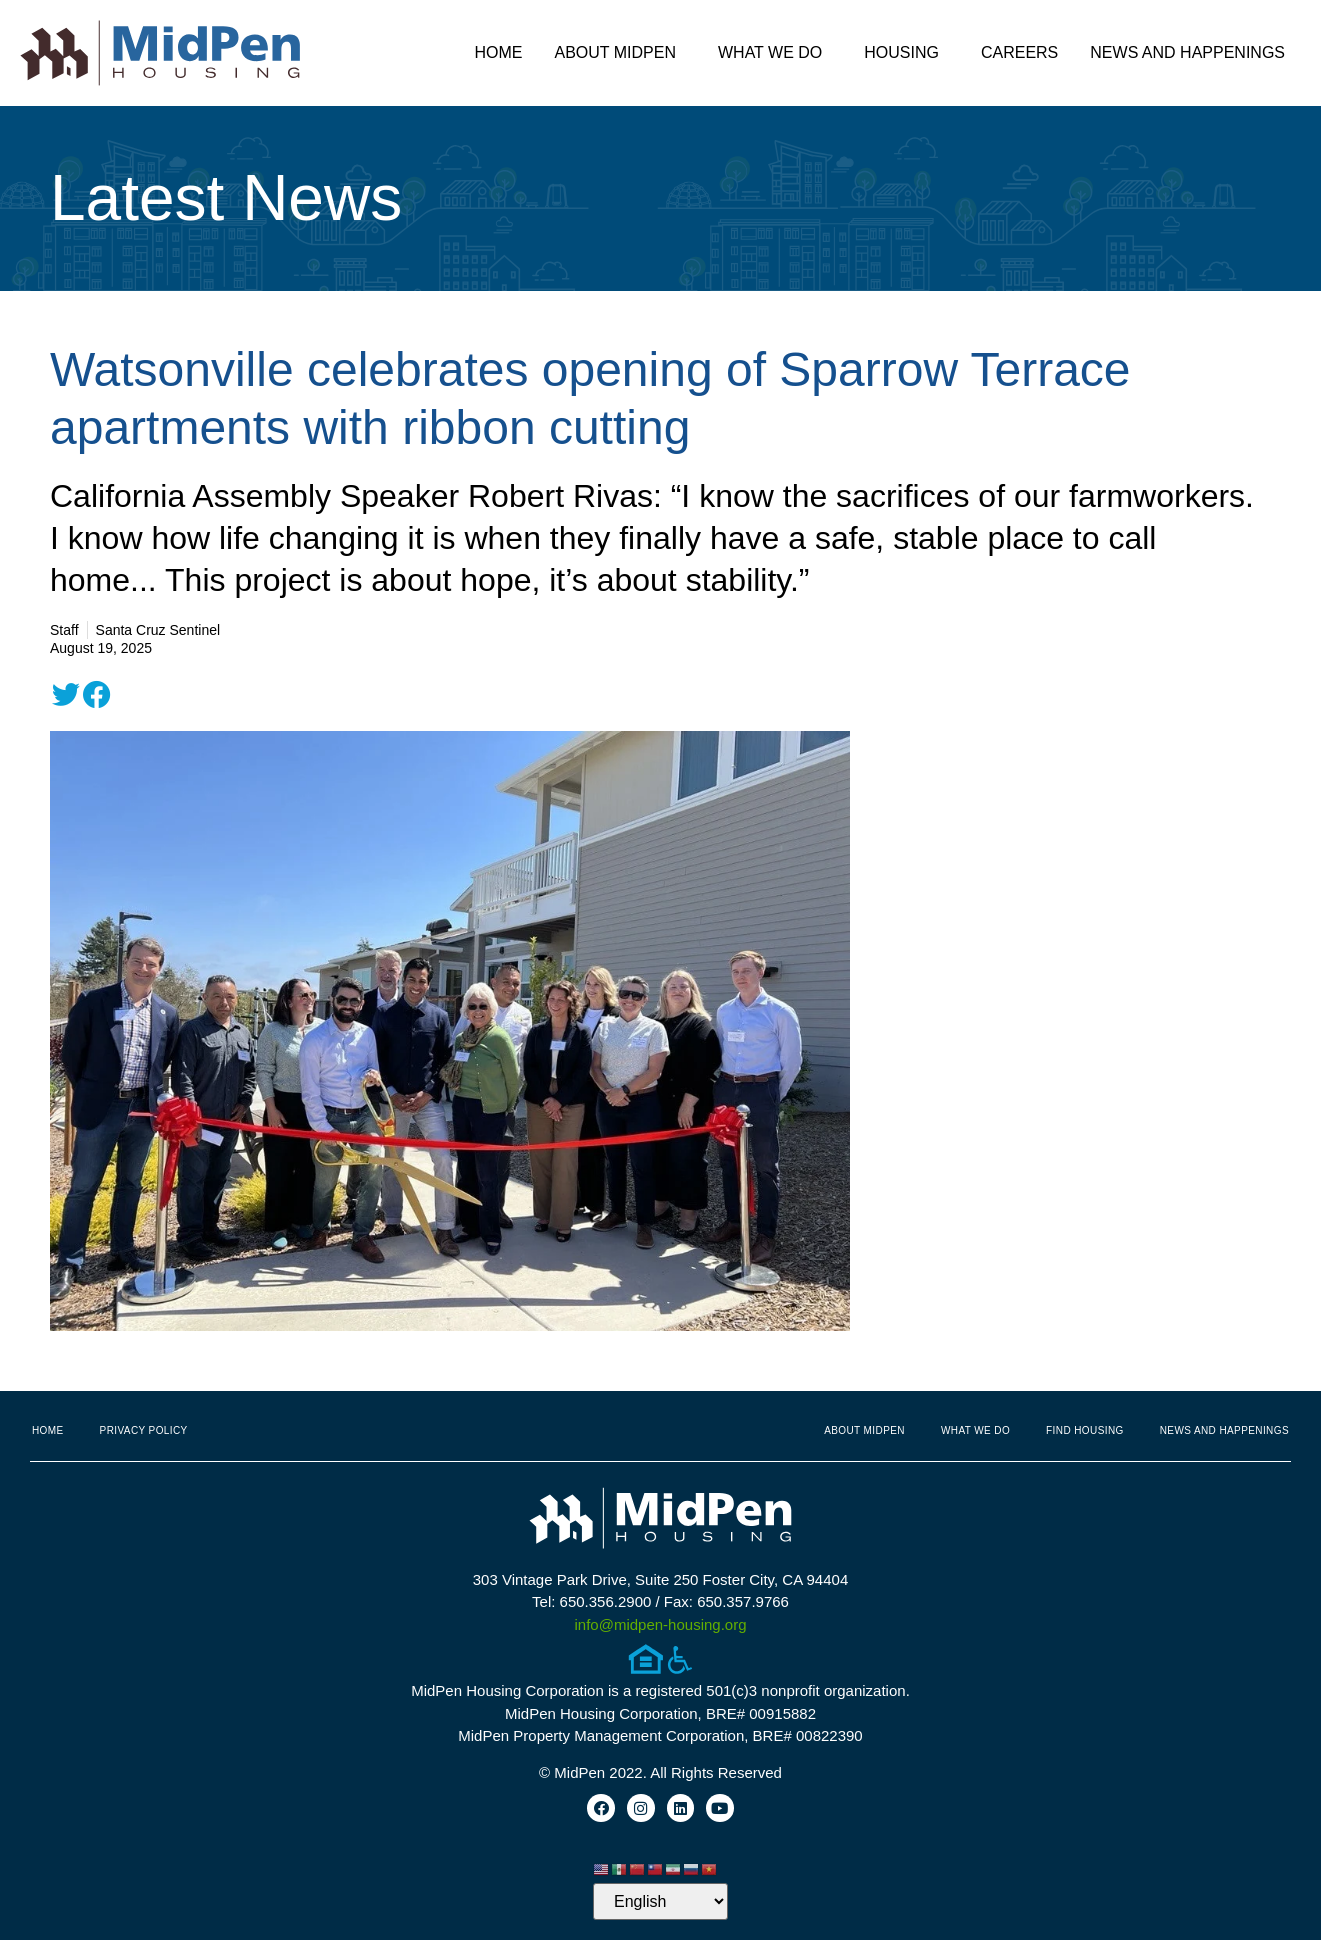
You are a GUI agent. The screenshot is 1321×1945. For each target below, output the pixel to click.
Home (498, 52)
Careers (1019, 52)
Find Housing (1085, 1430)
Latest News (226, 198)
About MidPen (620, 53)
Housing (906, 53)
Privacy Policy (144, 1430)
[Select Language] (660, 1906)
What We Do (775, 53)
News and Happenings (1192, 53)
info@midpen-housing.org (661, 1624)
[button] (66, 695)
